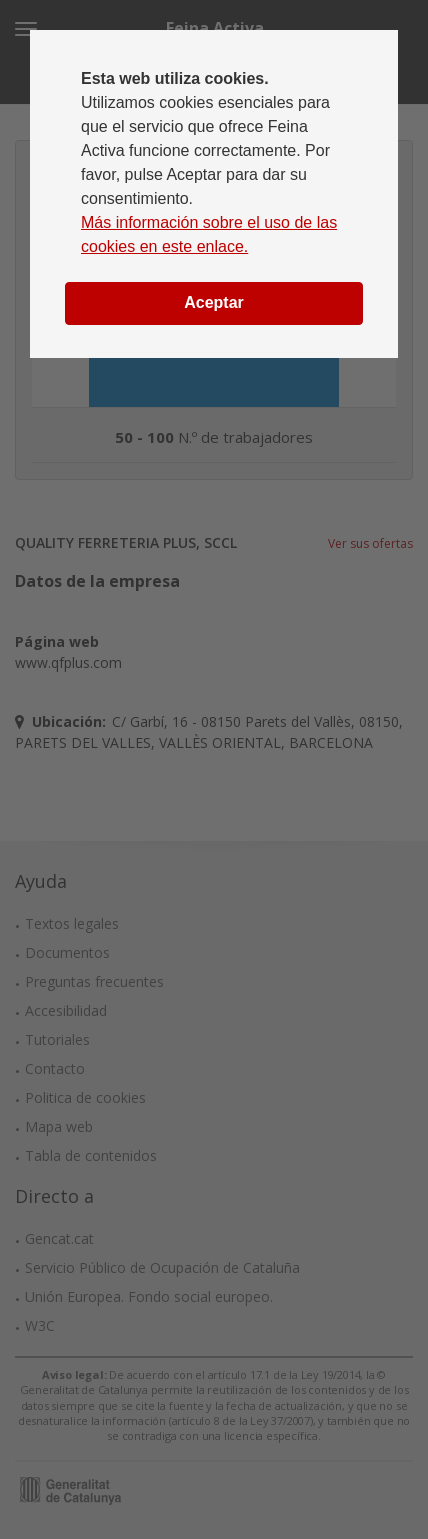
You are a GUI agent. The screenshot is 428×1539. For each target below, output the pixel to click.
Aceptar (214, 302)
